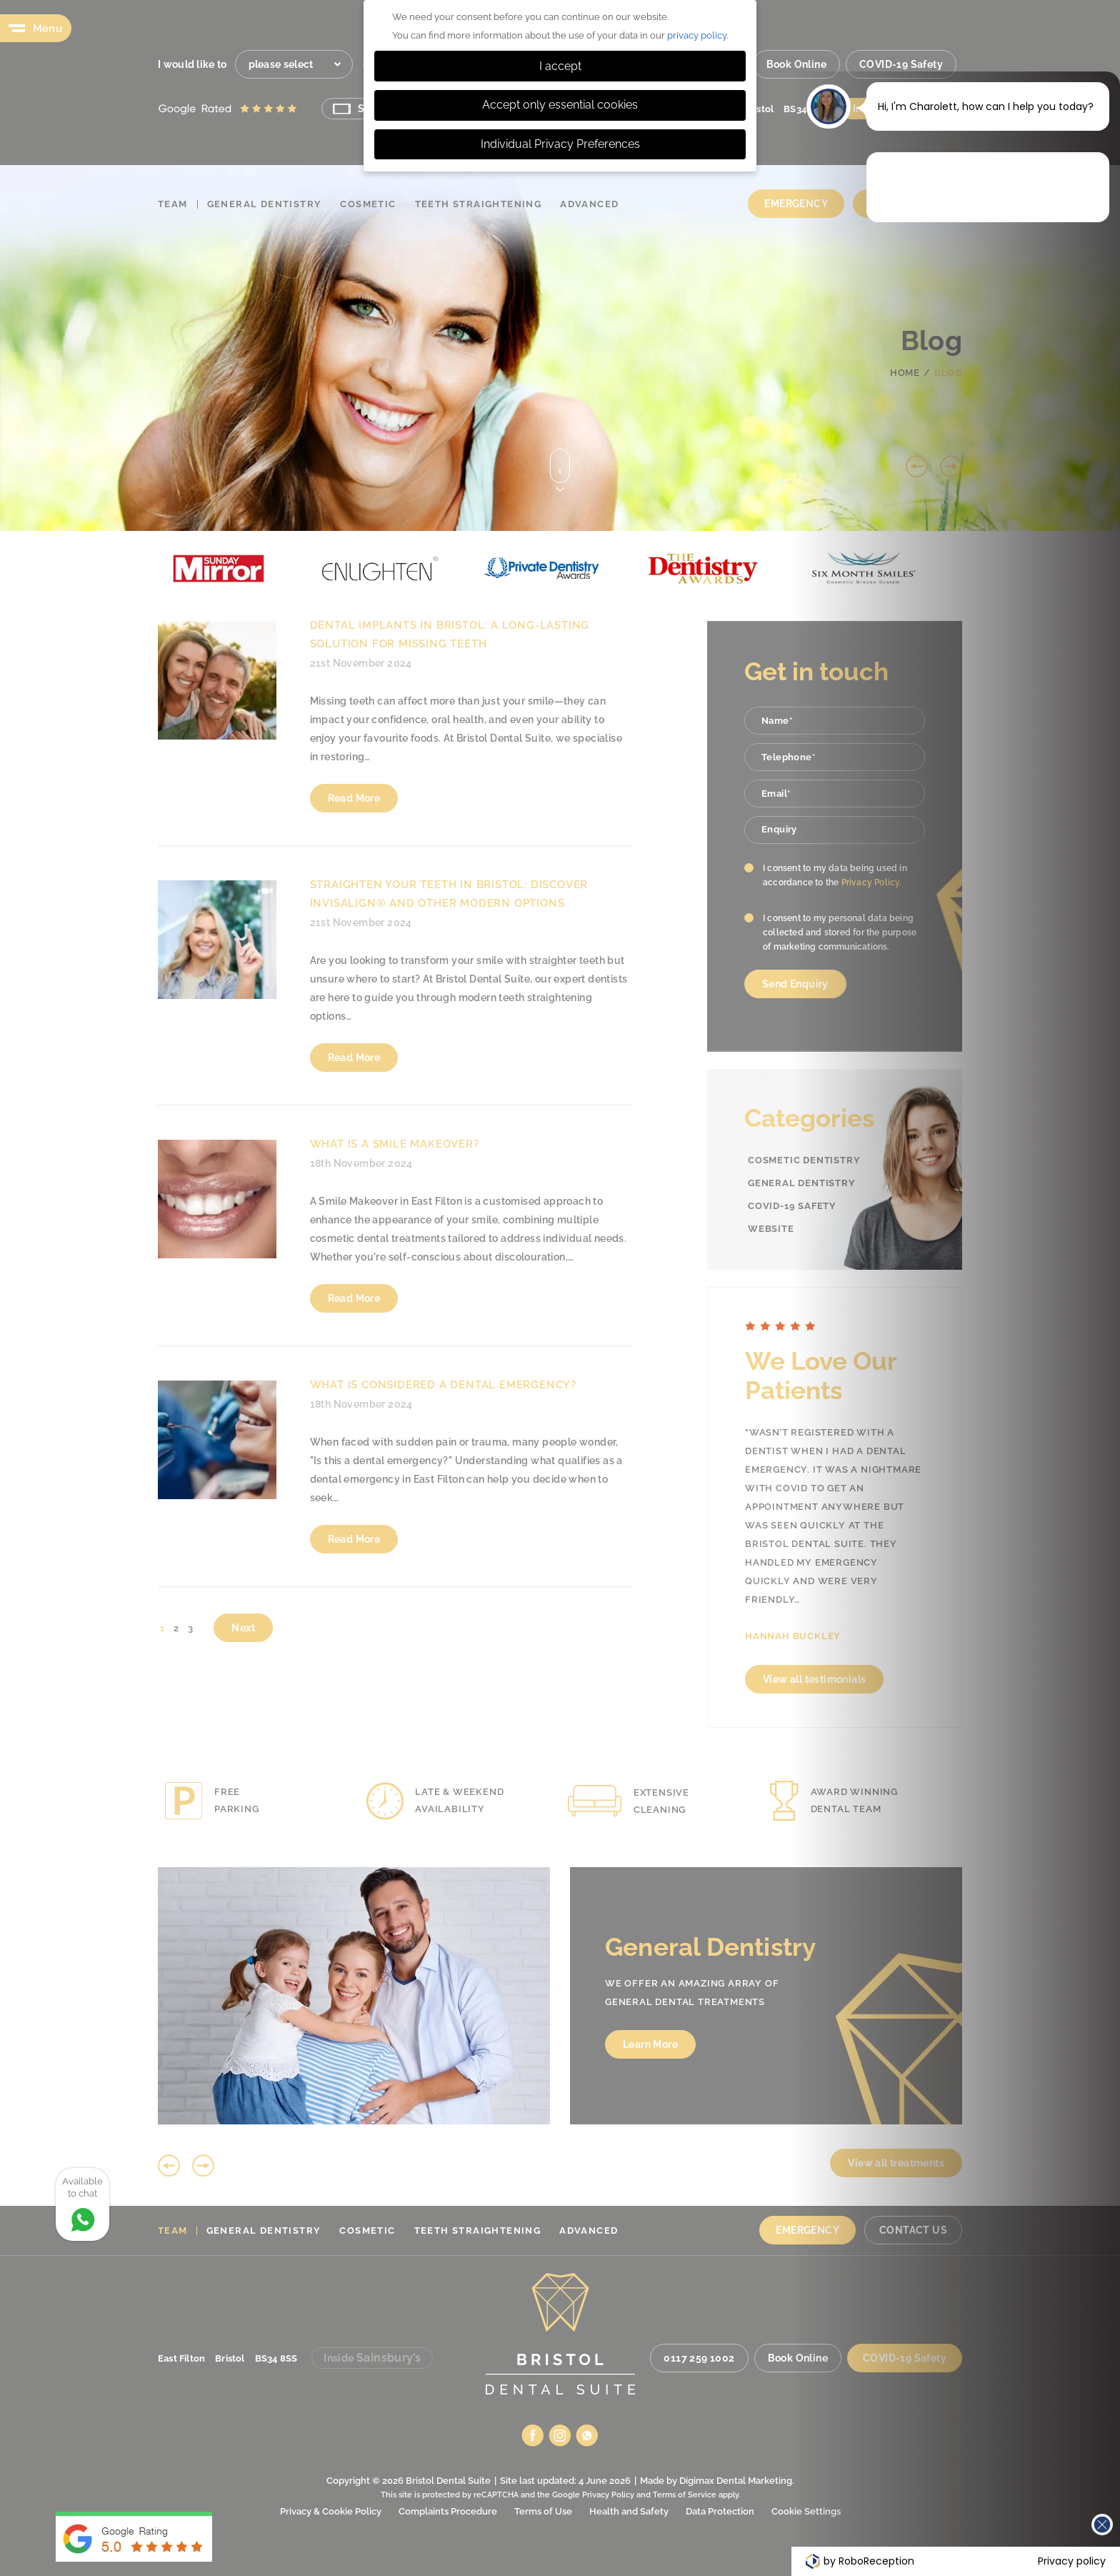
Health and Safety (629, 2511)
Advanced (589, 204)
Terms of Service (684, 2495)
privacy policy (696, 35)
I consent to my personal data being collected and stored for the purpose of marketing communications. (839, 932)
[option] (313, 568)
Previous (917, 466)
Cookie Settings (806, 2511)
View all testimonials (894, 1679)
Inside (901, 108)
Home (905, 372)
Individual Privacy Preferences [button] (560, 144)
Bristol (759, 109)
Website (771, 1228)
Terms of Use (543, 2511)
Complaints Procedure (448, 2511)
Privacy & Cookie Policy (330, 2511)
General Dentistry (264, 204)
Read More (354, 798)
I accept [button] (560, 66)
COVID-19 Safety (901, 64)
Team (173, 204)
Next (951, 466)
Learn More (948, 2044)
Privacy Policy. (871, 882)
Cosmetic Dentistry (804, 1160)
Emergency (796, 203)
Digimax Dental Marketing (735, 2480)
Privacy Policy (608, 2495)
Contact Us (903, 203)
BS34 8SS (805, 109)
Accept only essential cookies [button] (560, 104)
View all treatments (1025, 2163)
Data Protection (720, 2511)
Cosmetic (368, 204)
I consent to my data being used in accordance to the (835, 875)
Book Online (796, 64)
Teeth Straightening (478, 204)
